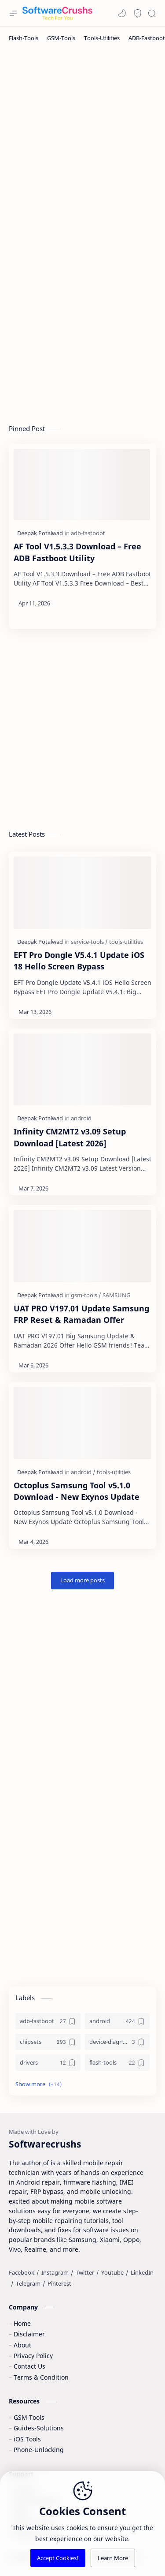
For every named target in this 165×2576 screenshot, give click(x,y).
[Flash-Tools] (23, 37)
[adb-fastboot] (88, 533)
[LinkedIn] (142, 2272)
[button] (121, 13)
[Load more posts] (82, 1580)
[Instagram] (55, 2272)
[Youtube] (112, 2272)
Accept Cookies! (58, 2558)
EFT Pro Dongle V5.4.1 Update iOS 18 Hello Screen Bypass (79, 961)
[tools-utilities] (126, 942)
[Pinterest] (59, 2283)
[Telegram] (28, 2283)
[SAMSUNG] (116, 1295)
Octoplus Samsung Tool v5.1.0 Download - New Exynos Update (76, 1491)
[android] (81, 1118)
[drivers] (48, 2062)
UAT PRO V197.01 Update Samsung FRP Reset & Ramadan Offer (81, 1314)
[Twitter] (85, 2272)
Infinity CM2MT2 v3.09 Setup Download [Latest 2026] (70, 1137)
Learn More (113, 2558)
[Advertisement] (82, 140)
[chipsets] (48, 2042)
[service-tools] (89, 942)
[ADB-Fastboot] (146, 37)
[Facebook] (21, 2272)
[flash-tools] (117, 2062)
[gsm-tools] (86, 1295)
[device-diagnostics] (117, 2042)
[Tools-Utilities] (102, 37)
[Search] (151, 13)
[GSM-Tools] (61, 37)
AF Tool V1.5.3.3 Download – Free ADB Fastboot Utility (77, 552)
